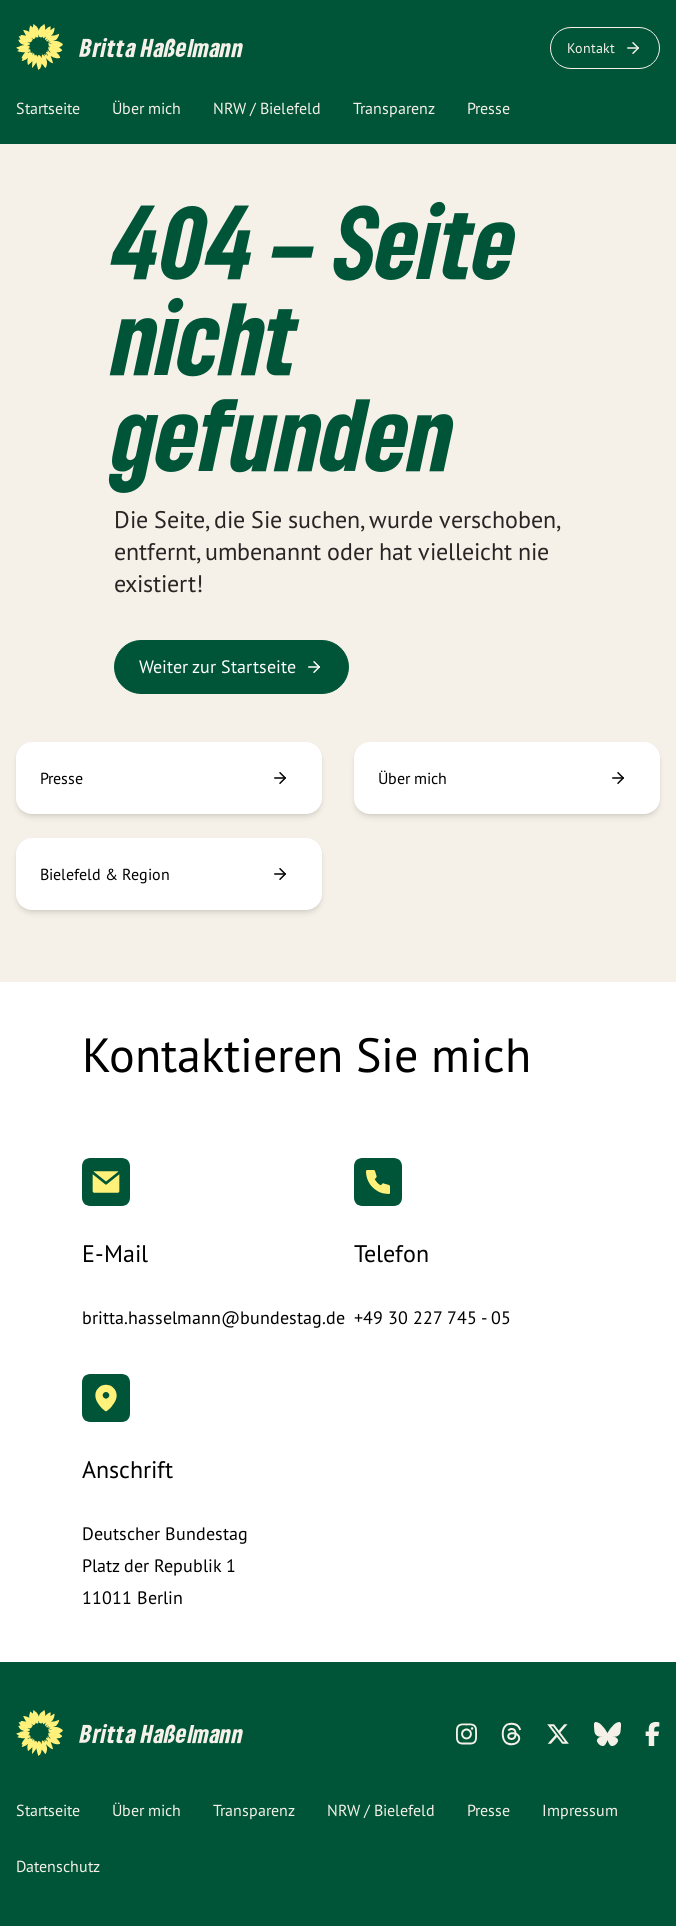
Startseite (48, 108)
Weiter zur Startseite (231, 666)
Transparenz (394, 108)
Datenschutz (58, 1866)
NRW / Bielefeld (267, 108)
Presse (488, 108)
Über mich (146, 108)
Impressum (580, 1810)
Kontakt (605, 48)
